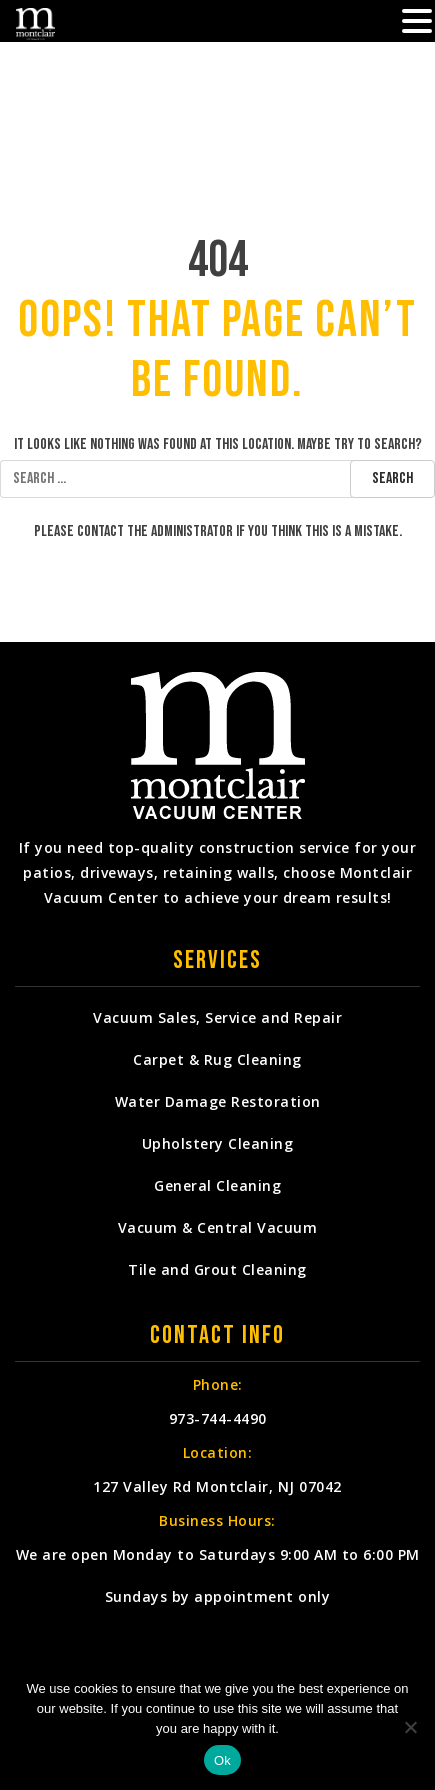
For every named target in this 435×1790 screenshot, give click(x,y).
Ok (222, 1760)
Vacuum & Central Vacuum (218, 1227)
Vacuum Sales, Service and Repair (217, 1017)
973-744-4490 (218, 1418)
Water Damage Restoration (218, 1101)
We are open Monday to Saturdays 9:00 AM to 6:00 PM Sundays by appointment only (218, 1575)
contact (100, 531)
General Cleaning (217, 1185)
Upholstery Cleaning (218, 1143)
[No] (410, 1727)
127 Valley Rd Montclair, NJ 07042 (217, 1486)
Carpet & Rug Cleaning (217, 1059)
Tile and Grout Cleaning (217, 1269)
